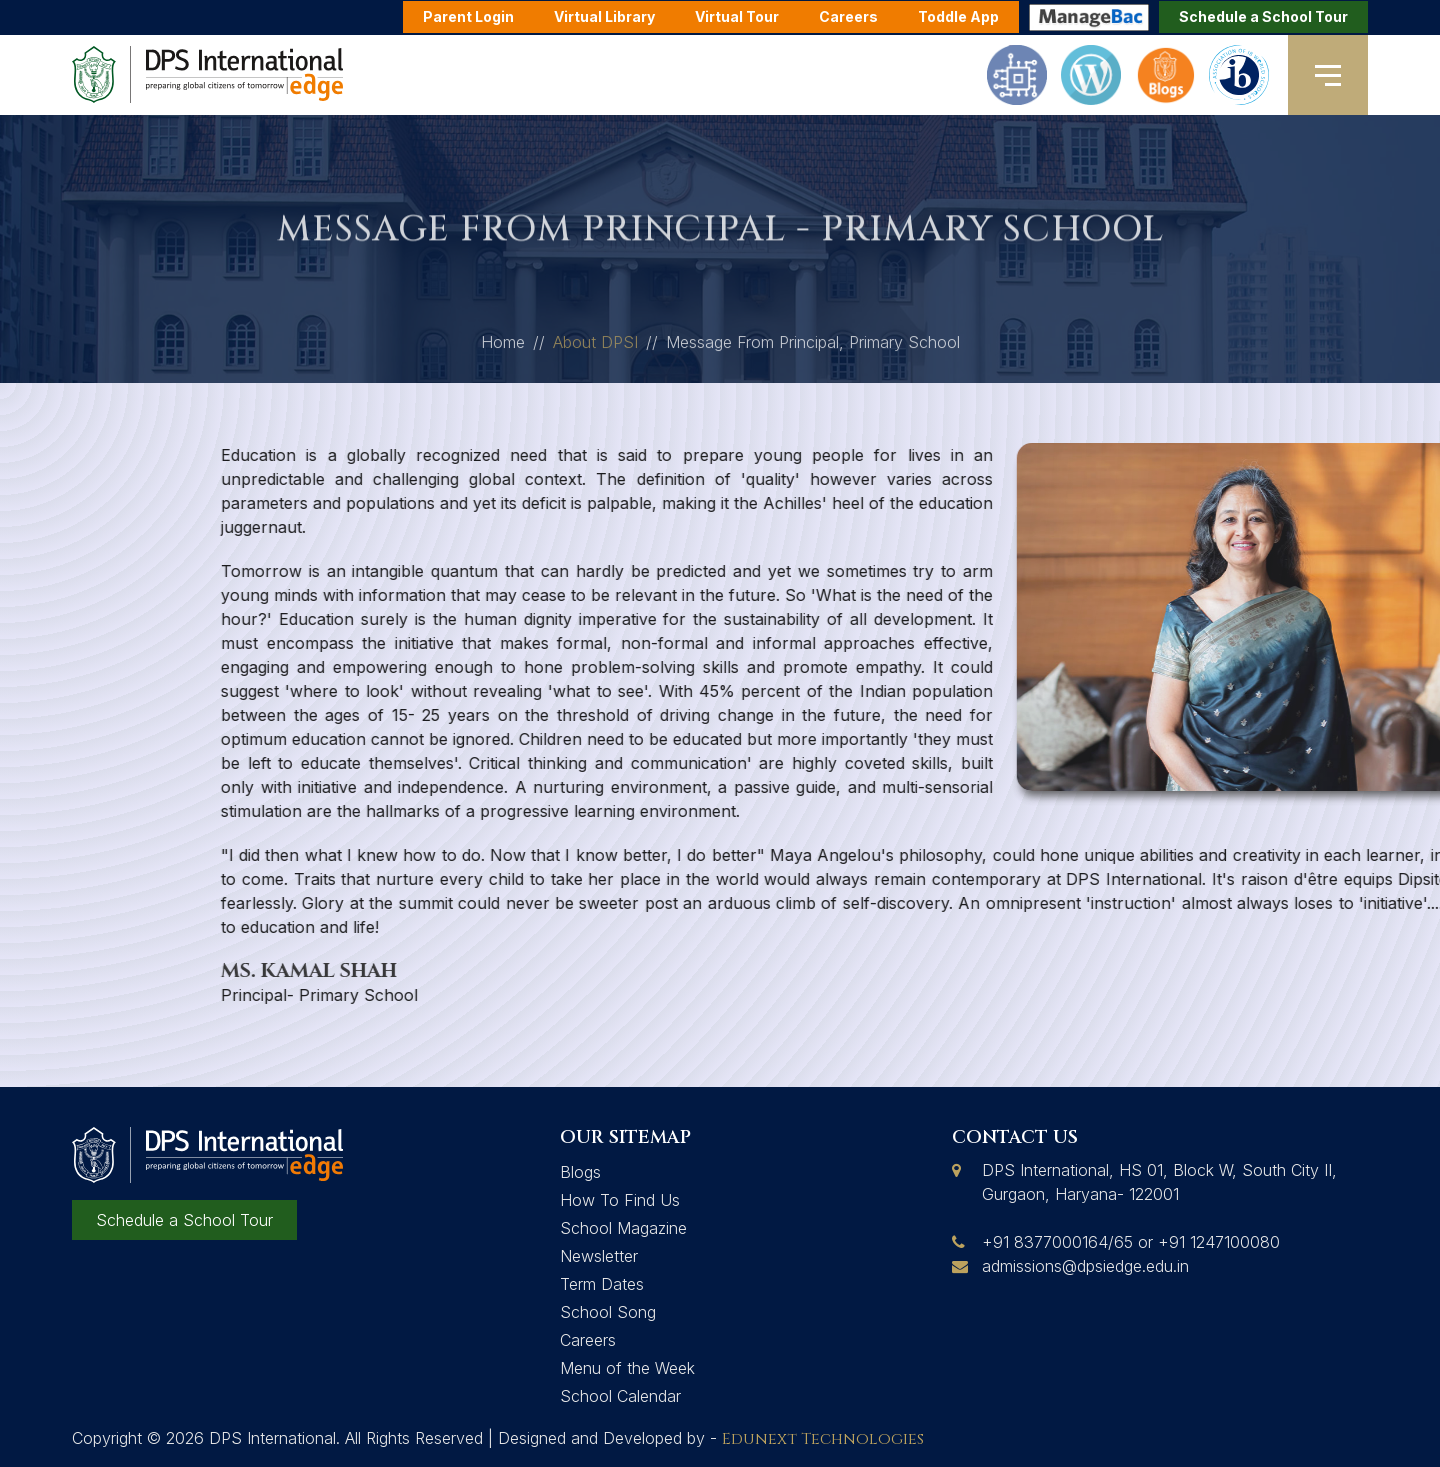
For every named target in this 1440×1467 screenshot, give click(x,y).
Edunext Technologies (823, 1439)
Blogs (580, 1172)
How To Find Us (620, 1200)
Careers (588, 1340)
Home (503, 347)
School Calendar (620, 1396)
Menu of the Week (627, 1368)
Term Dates (602, 1284)
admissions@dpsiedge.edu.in (1085, 1266)
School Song (608, 1312)
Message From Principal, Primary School (813, 347)
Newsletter (599, 1256)
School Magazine (623, 1228)
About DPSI (595, 347)
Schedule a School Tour (1263, 16)
